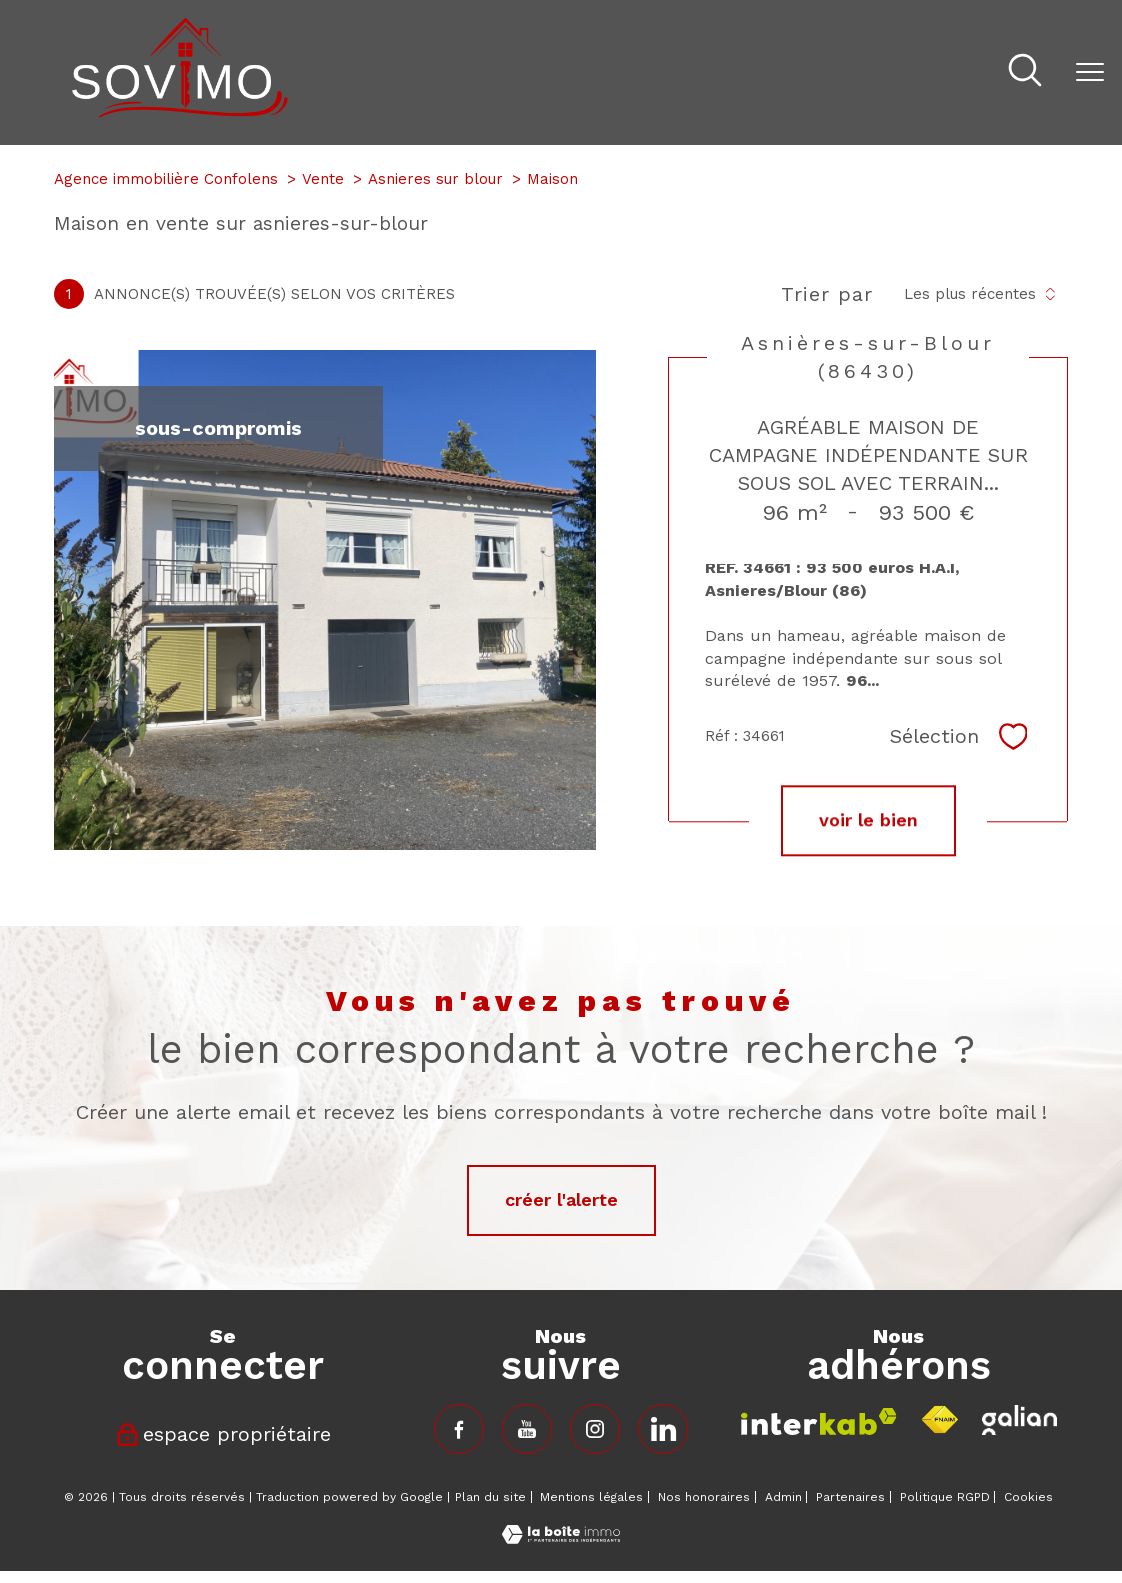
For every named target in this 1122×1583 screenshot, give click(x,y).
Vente (323, 179)
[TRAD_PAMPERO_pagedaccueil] (180, 111)
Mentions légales (591, 1497)
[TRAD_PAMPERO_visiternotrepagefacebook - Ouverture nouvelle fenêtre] (459, 1429)
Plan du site (490, 1497)
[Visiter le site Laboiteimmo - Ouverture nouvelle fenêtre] (561, 1537)
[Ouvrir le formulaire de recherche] (1025, 72)
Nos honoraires (704, 1497)
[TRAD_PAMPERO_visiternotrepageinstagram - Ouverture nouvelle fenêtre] (595, 1429)
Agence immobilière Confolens (166, 179)
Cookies (1028, 1497)
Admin (783, 1497)
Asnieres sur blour (435, 179)
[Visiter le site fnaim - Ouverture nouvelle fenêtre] (940, 1420)
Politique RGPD (945, 1497)
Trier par (827, 294)
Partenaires (850, 1497)
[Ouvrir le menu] (1090, 72)
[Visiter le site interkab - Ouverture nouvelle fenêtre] (819, 1421)
